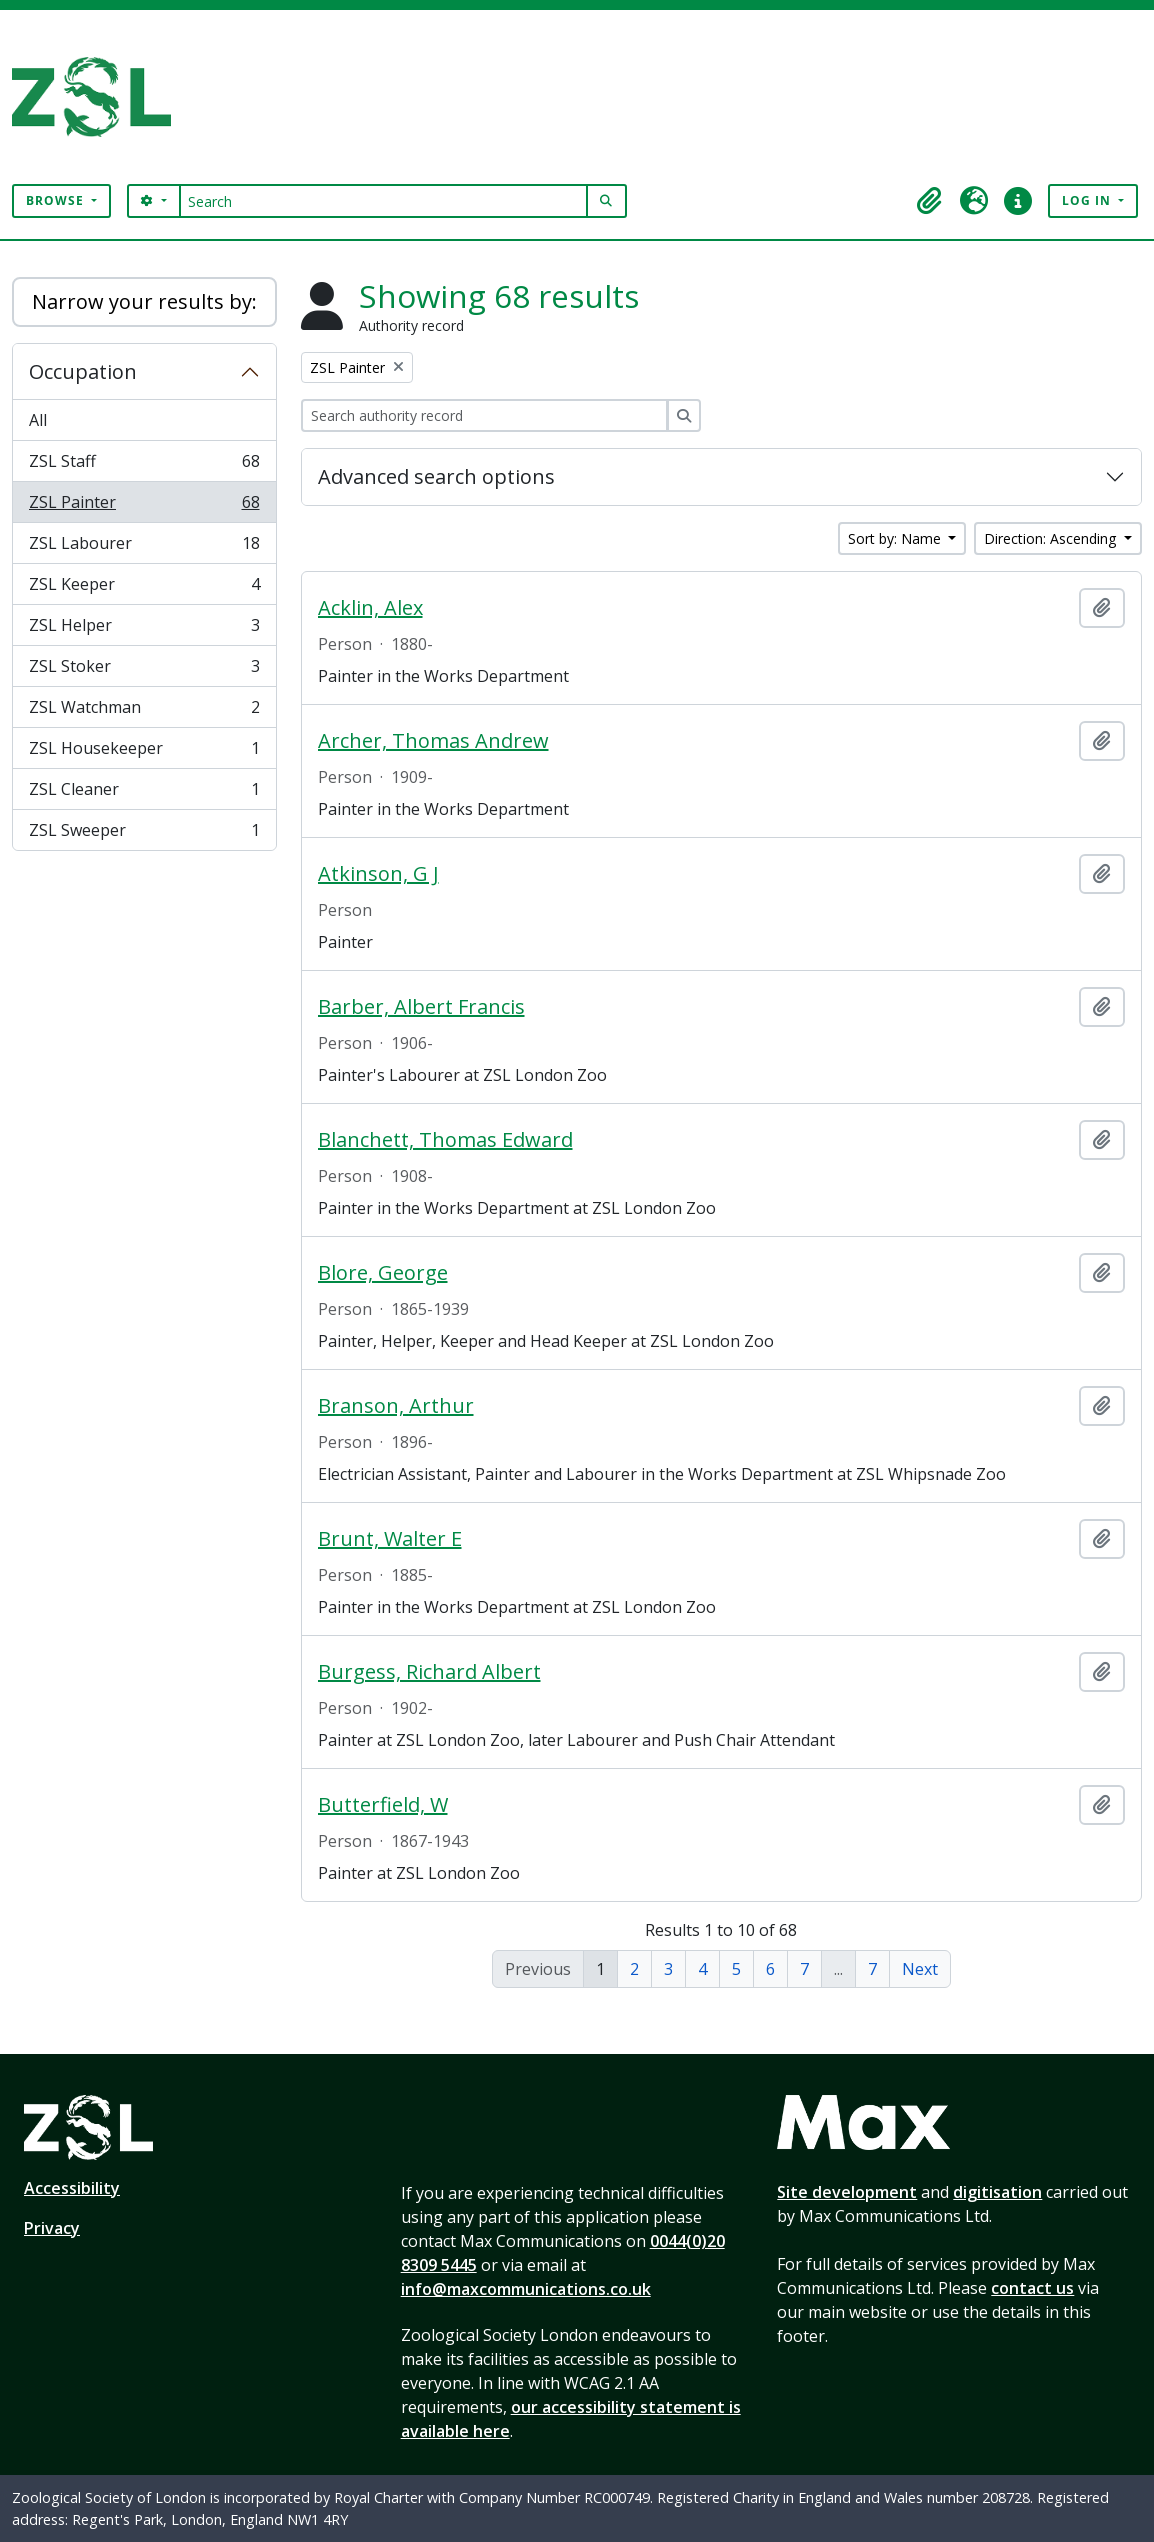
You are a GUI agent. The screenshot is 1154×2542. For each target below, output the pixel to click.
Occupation (83, 371)
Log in (1088, 200)
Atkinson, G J (378, 874)
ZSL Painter (144, 506)
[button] (930, 201)
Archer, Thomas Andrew (433, 741)
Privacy (52, 2228)
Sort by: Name (896, 538)
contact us (1032, 2288)
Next (920, 1969)
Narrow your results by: (144, 301)
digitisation (997, 2192)
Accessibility (72, 2188)
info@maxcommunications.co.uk (526, 2289)
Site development (847, 2192)
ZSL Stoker (144, 670)
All (38, 420)
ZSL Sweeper (144, 834)
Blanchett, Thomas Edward (445, 1140)
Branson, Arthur (396, 1406)
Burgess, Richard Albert (429, 1672)
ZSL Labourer (144, 547)
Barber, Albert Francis (421, 1007)
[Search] (383, 201)
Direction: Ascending (1052, 538)
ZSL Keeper (144, 588)
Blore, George (383, 1273)
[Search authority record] (484, 415)
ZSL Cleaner (144, 793)
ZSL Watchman (144, 711)
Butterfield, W (383, 1805)
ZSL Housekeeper (144, 752)
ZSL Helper (144, 629)
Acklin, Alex (370, 608)
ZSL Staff (144, 465)
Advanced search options (436, 476)
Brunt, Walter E (390, 1539)
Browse (57, 200)
